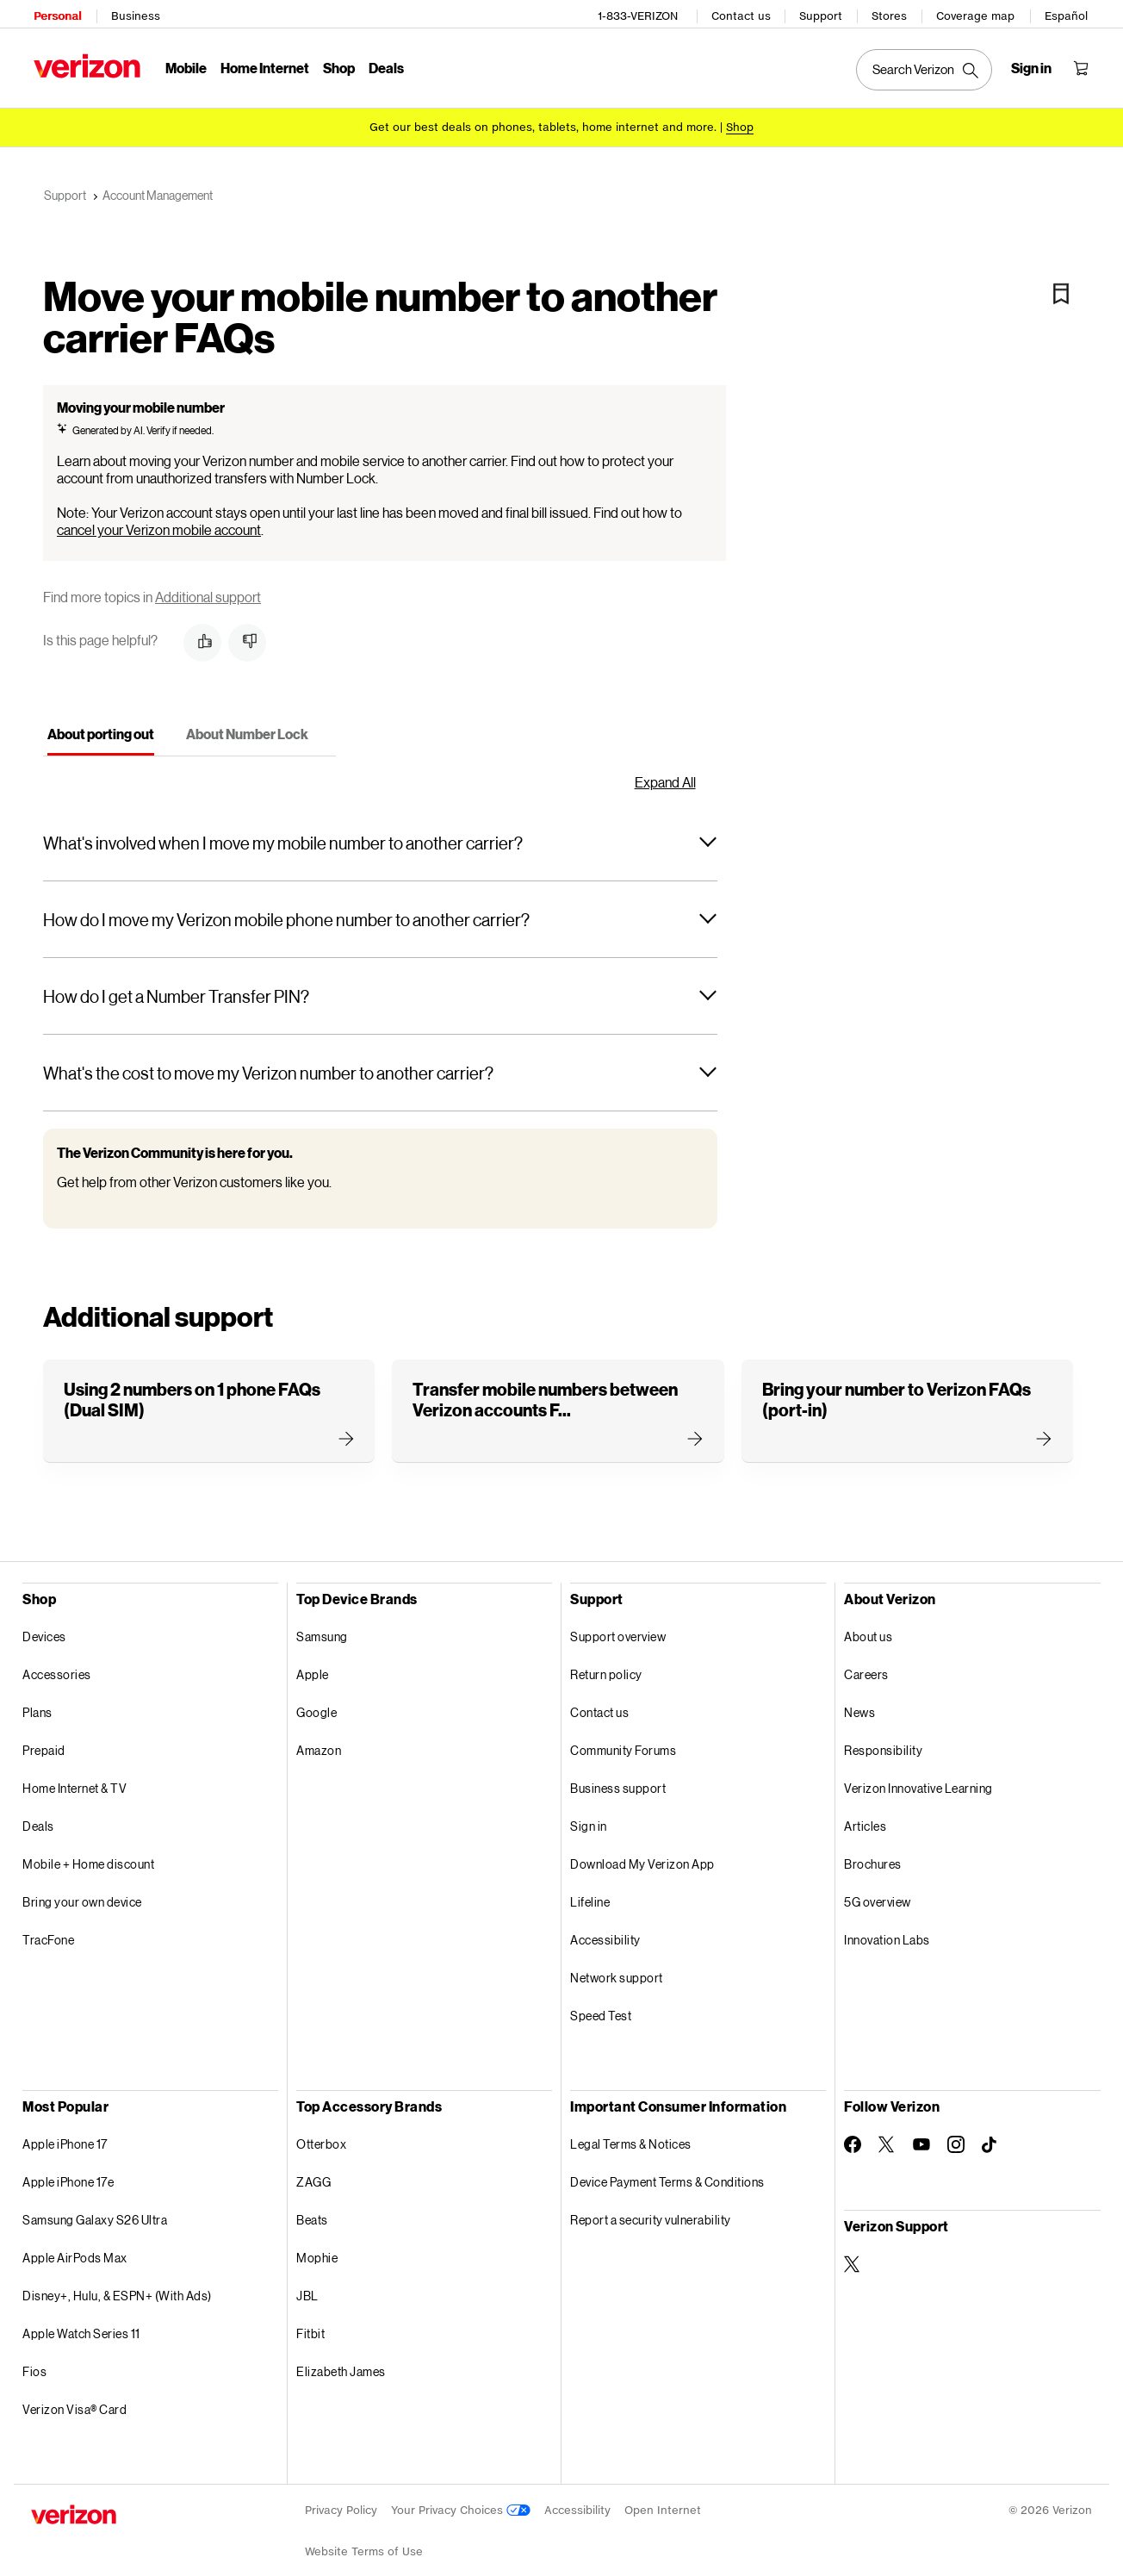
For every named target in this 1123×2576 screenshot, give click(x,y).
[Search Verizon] (927, 67)
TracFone (48, 1927)
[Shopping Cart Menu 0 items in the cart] (1083, 65)
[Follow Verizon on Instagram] (956, 2132)
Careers (866, 1662)
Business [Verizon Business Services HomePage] (133, 13)
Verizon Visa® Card (74, 2397)
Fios (34, 2359)
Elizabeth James (341, 2359)
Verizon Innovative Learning (918, 1776)
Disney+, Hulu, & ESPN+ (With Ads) (117, 2283)
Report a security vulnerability (650, 2207)
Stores (891, 13)
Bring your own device (82, 1889)
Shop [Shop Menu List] (336, 65)
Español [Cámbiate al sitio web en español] (1068, 13)
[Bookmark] (1061, 282)
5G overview (877, 1889)
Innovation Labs (887, 1927)
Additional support (208, 584)
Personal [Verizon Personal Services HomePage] (54, 13)
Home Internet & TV (74, 1776)
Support (823, 13)
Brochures (873, 1852)
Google (316, 1700)
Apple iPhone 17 (65, 2132)
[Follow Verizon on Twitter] (887, 2132)
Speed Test (600, 2003)
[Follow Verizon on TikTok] (990, 2133)
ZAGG (313, 2169)
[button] (202, 631)
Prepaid (43, 1738)
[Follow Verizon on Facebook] (852, 2132)
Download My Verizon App (642, 1852)
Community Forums (623, 1738)
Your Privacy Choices (460, 2498)
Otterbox (321, 2132)
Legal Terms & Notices (631, 2132)
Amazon (318, 1738)
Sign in (588, 1814)
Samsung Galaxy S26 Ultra (94, 2207)
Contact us (743, 13)
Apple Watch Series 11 (81, 2321)
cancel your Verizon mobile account (159, 517)
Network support (616, 1965)
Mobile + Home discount (88, 1852)
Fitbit (310, 2321)
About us (868, 1624)
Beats (312, 2207)
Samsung (322, 1624)
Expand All (665, 770)
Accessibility (605, 1927)
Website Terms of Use (364, 2539)
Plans (37, 1700)
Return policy (606, 1662)
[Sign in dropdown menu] (1034, 65)
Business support (618, 1776)
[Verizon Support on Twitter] (852, 2252)
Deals (38, 1814)
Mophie (317, 2245)
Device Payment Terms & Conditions (667, 2169)
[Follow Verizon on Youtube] (921, 2132)
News (859, 1700)
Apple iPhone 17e (68, 2169)
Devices (44, 1624)
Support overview (618, 1624)
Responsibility (883, 1738)
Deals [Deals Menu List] (383, 65)
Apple (312, 1662)
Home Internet (262, 65)
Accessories (56, 1662)
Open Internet (662, 2498)
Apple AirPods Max (74, 2245)
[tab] (100, 725)
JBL (307, 2283)
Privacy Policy (341, 2498)
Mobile (183, 65)
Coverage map (978, 13)
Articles (865, 1814)
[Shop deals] (740, 122)
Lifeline (590, 1889)
